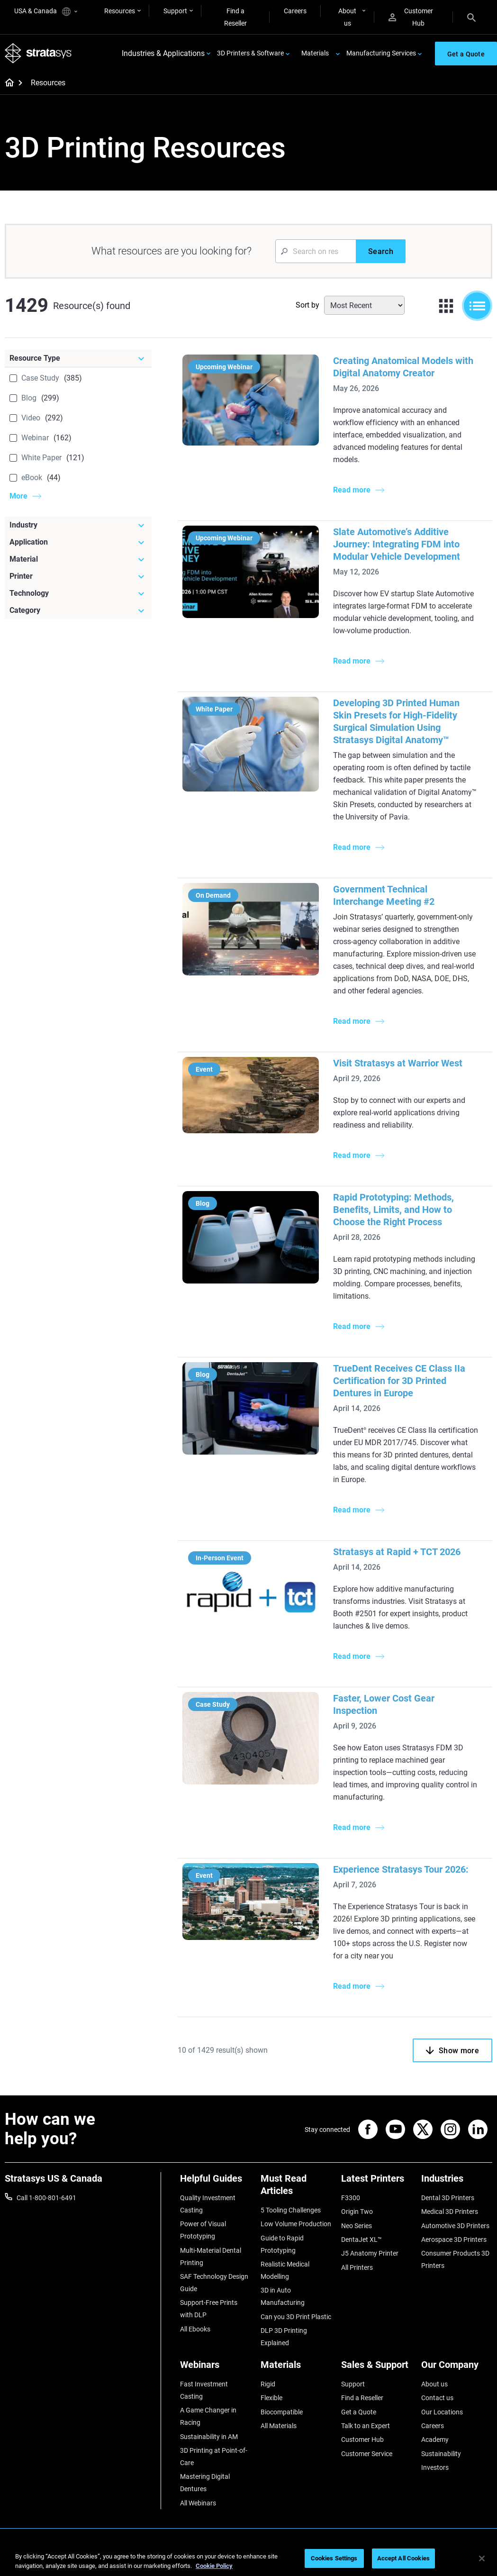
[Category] (78, 610)
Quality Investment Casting (207, 2204)
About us (347, 17)
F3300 (350, 2198)
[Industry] (78, 525)
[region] (248, 2559)
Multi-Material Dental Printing (210, 2257)
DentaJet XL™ (361, 2239)
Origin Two (357, 2211)
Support (175, 11)
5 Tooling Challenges (291, 2210)
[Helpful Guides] (215, 2182)
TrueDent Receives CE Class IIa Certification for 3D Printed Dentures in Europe (399, 1381)
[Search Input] (315, 251)
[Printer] (78, 576)
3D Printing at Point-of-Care (213, 2457)
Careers (295, 11)
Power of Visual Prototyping (203, 2230)
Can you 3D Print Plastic (296, 2317)
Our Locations (442, 2412)
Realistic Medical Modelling (285, 2270)
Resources (119, 11)
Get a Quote (358, 2412)
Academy (435, 2439)
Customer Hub (411, 17)
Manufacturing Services (381, 53)
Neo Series (356, 2226)
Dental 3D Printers (447, 2198)
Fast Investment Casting (204, 2390)
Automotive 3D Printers (455, 2226)
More (18, 496)
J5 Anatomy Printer (369, 2253)
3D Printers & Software (250, 53)
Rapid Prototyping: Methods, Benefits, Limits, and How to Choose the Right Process (393, 1210)
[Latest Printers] (376, 2182)
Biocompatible (282, 2412)
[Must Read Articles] (296, 2188)
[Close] (481, 2558)
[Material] (78, 559)
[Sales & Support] (376, 2368)
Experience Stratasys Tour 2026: (401, 1869)
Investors (435, 2467)
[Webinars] (215, 2368)
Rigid (268, 2384)
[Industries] (456, 2182)
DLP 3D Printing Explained (284, 2337)
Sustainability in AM (209, 2436)
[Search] (471, 17)
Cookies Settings (334, 2558)
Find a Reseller (235, 17)
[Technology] (78, 593)
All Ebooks (195, 2329)
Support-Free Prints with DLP (208, 2309)
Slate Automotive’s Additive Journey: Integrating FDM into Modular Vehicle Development (396, 544)
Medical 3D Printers (449, 2211)
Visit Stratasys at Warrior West (397, 1063)
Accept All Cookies (403, 2558)
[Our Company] (456, 2368)
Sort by (307, 304)
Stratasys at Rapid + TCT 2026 (397, 1551)
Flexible (271, 2398)
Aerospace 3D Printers (454, 2239)
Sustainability (441, 2454)
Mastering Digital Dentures (205, 2483)
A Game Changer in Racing (208, 2416)
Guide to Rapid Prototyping (282, 2244)
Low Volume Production (296, 2224)
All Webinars (198, 2503)
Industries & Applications (163, 53)
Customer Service (366, 2454)
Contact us (437, 2398)
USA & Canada (45, 11)
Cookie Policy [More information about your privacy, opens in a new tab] (214, 2565)
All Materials (279, 2426)
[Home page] (6, 83)
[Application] (78, 542)
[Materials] (296, 2368)
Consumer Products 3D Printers (455, 2259)
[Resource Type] (78, 358)
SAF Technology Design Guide (214, 2283)
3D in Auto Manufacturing (283, 2296)
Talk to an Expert (365, 2426)
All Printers (357, 2267)
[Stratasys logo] (38, 53)
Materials (315, 53)
